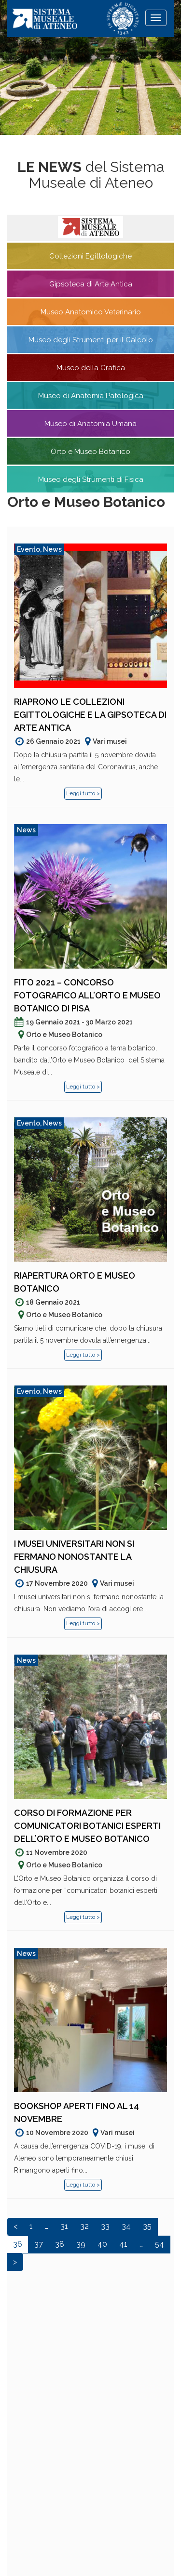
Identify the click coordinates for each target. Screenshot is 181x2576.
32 (84, 2226)
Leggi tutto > (83, 793)
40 (102, 2244)
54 (159, 2244)
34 (126, 2226)
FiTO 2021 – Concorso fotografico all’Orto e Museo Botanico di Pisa (87, 995)
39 (80, 2244)
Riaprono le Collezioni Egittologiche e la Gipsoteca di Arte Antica (90, 715)
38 (59, 2244)
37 (38, 2244)
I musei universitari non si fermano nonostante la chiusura (74, 1557)
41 (123, 2244)
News (52, 549)
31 (64, 2226)
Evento (28, 549)
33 (105, 2226)
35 (147, 2226)
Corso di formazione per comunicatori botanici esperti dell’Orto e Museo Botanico (87, 1826)
